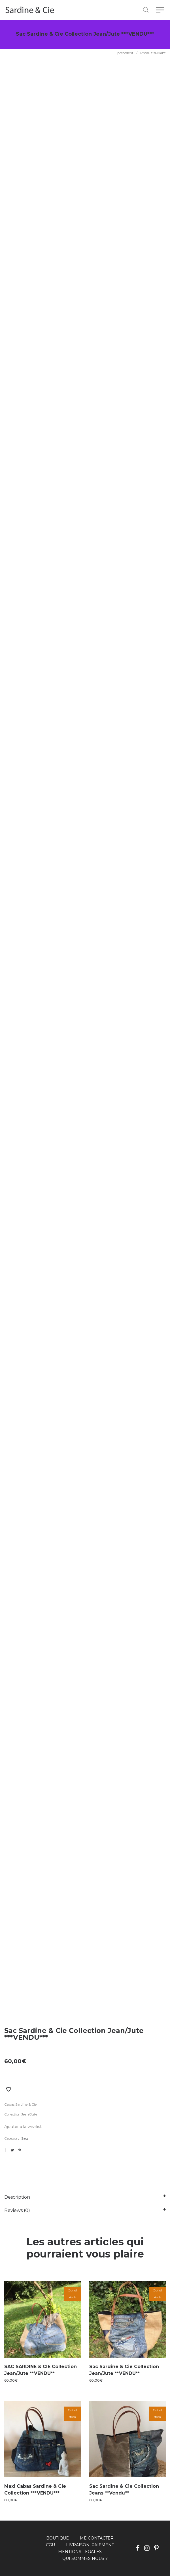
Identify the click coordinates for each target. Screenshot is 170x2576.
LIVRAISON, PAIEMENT (90, 2544)
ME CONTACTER (97, 2538)
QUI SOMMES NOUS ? (85, 2558)
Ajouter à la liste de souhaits (8, 2089)
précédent (125, 53)
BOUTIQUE (57, 2538)
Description (17, 2197)
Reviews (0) (17, 2210)
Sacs (24, 2138)
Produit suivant (153, 53)
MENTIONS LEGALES (80, 2551)
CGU (50, 2544)
